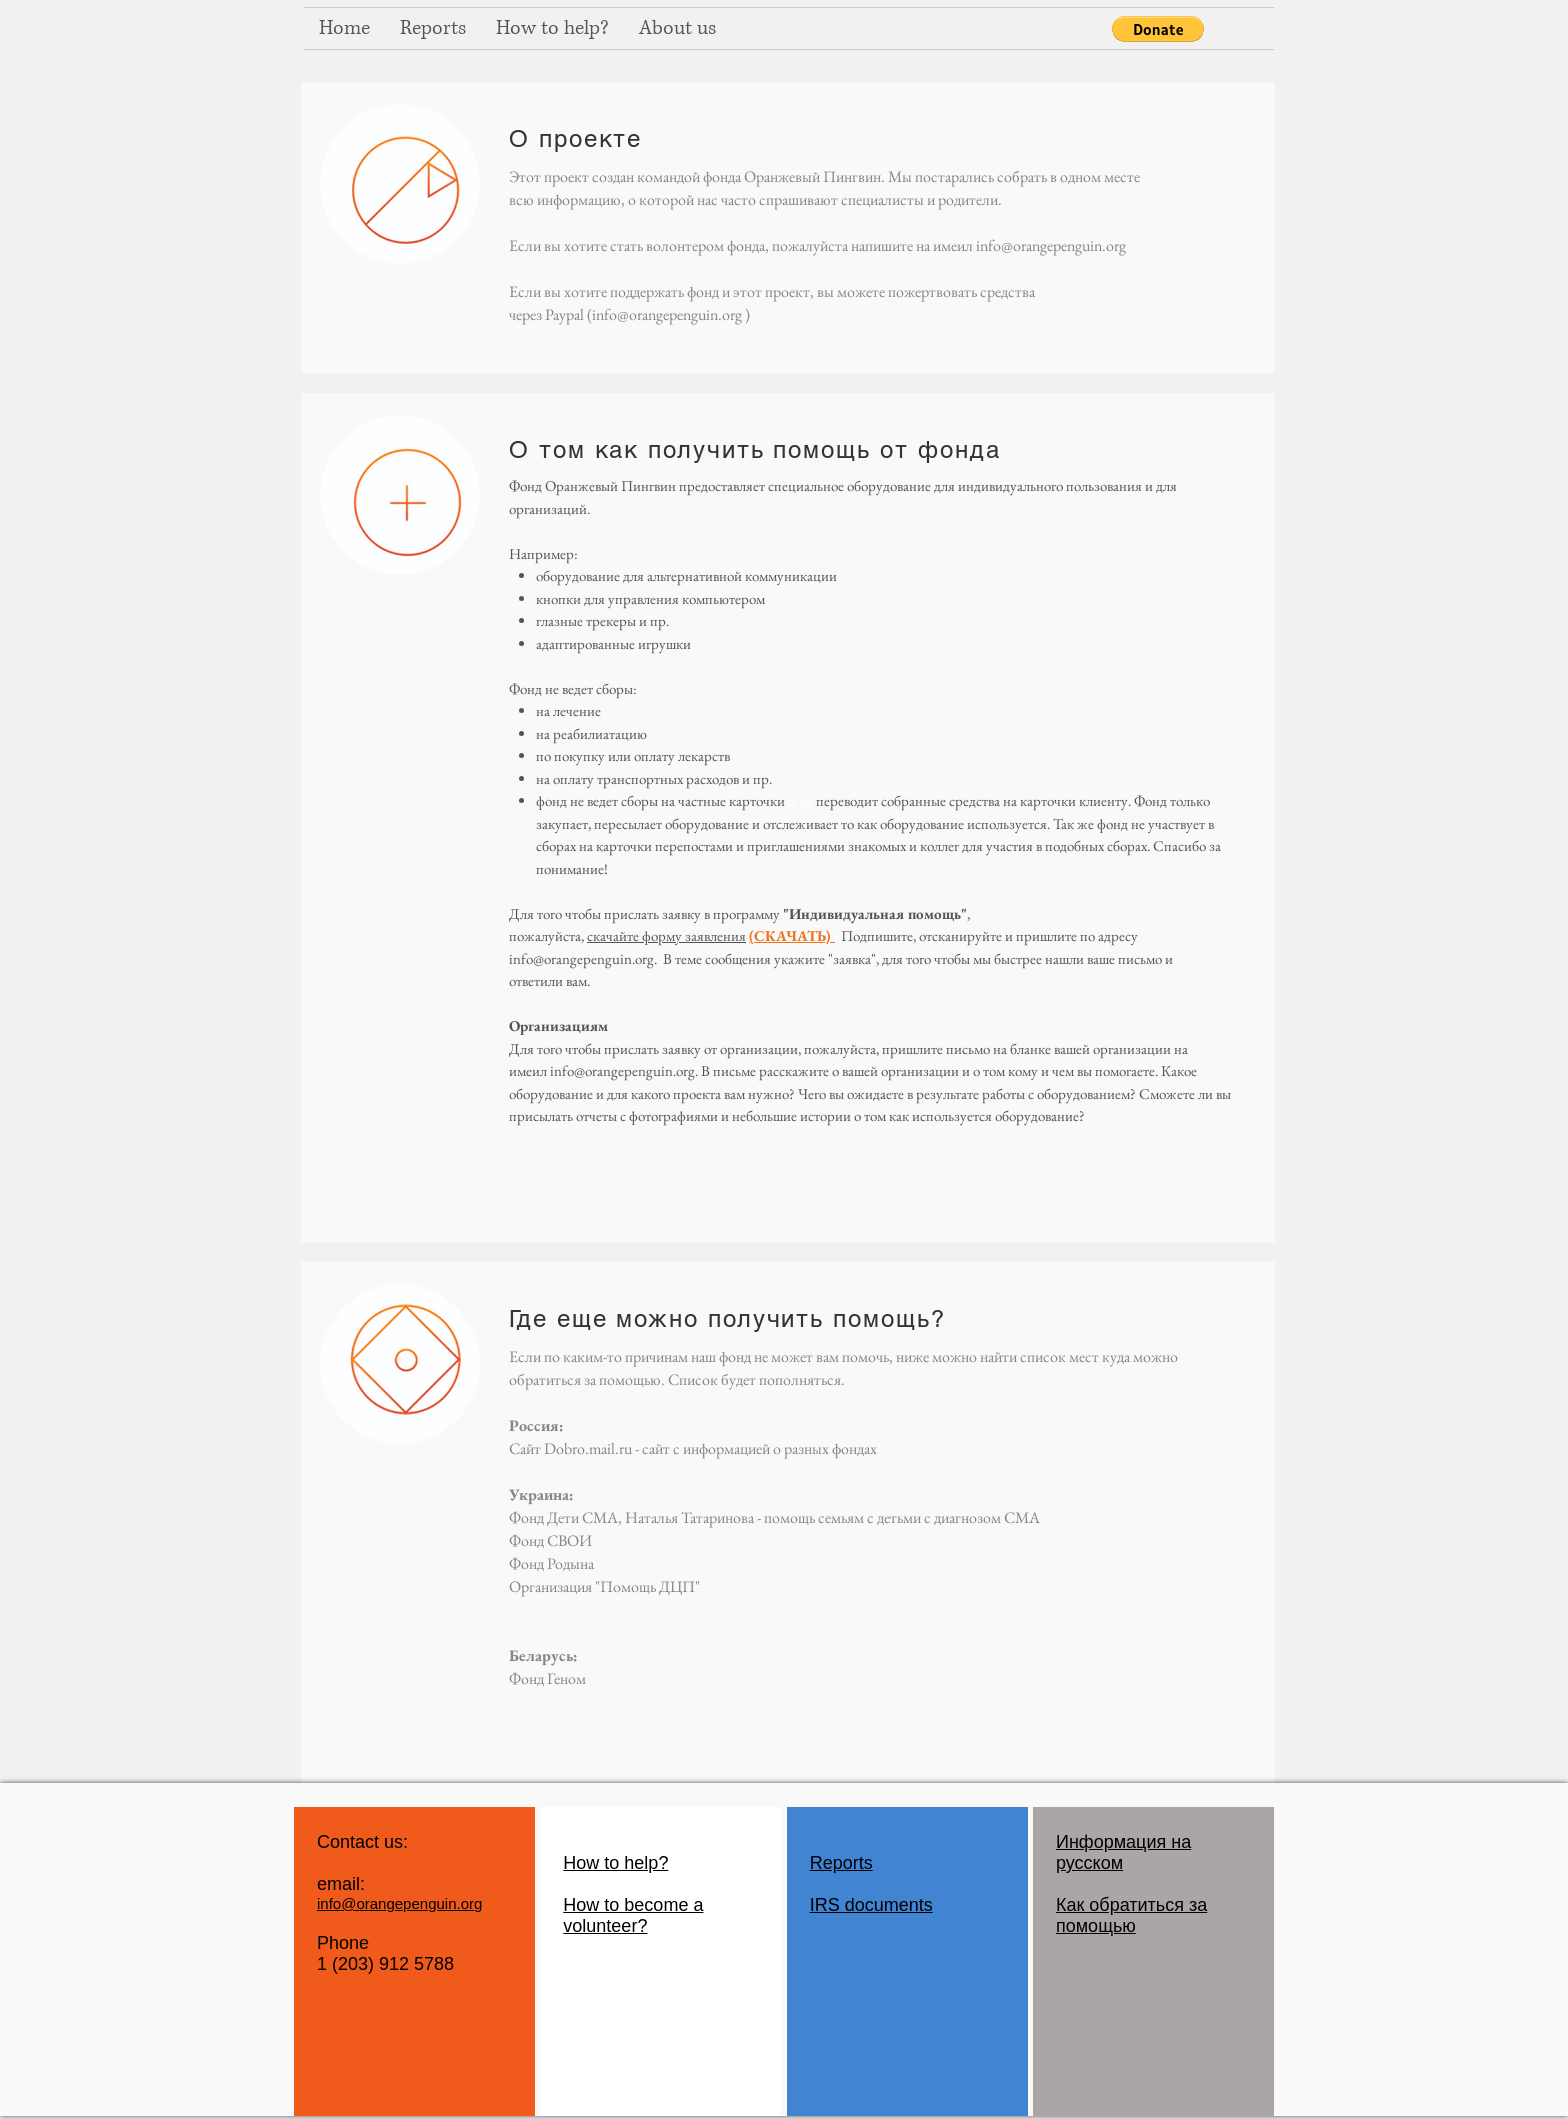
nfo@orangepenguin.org (583, 958)
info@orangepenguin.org (1051, 245)
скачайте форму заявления (666, 935)
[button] (1158, 29)
